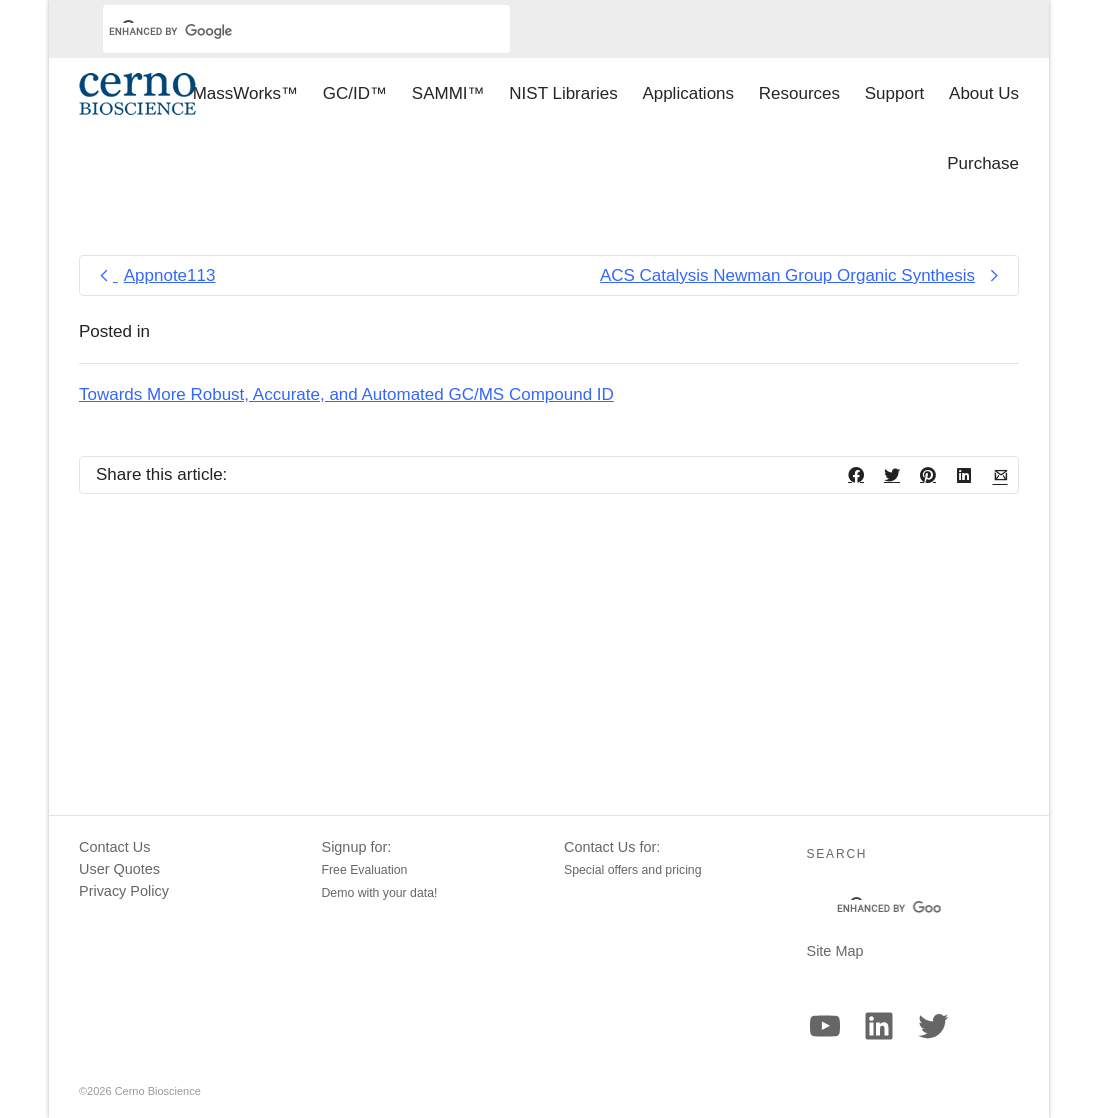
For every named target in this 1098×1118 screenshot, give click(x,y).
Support (895, 93)
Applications (688, 93)
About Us (984, 93)
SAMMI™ (448, 93)
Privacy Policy (124, 891)
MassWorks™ (245, 93)
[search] (282, 31)
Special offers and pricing (633, 870)
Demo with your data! (380, 893)
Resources (799, 93)
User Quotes (119, 869)
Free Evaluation (365, 870)
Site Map (835, 951)
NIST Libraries (563, 93)
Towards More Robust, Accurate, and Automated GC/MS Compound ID (346, 394)
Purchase (983, 163)
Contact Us (114, 847)
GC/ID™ (355, 93)
